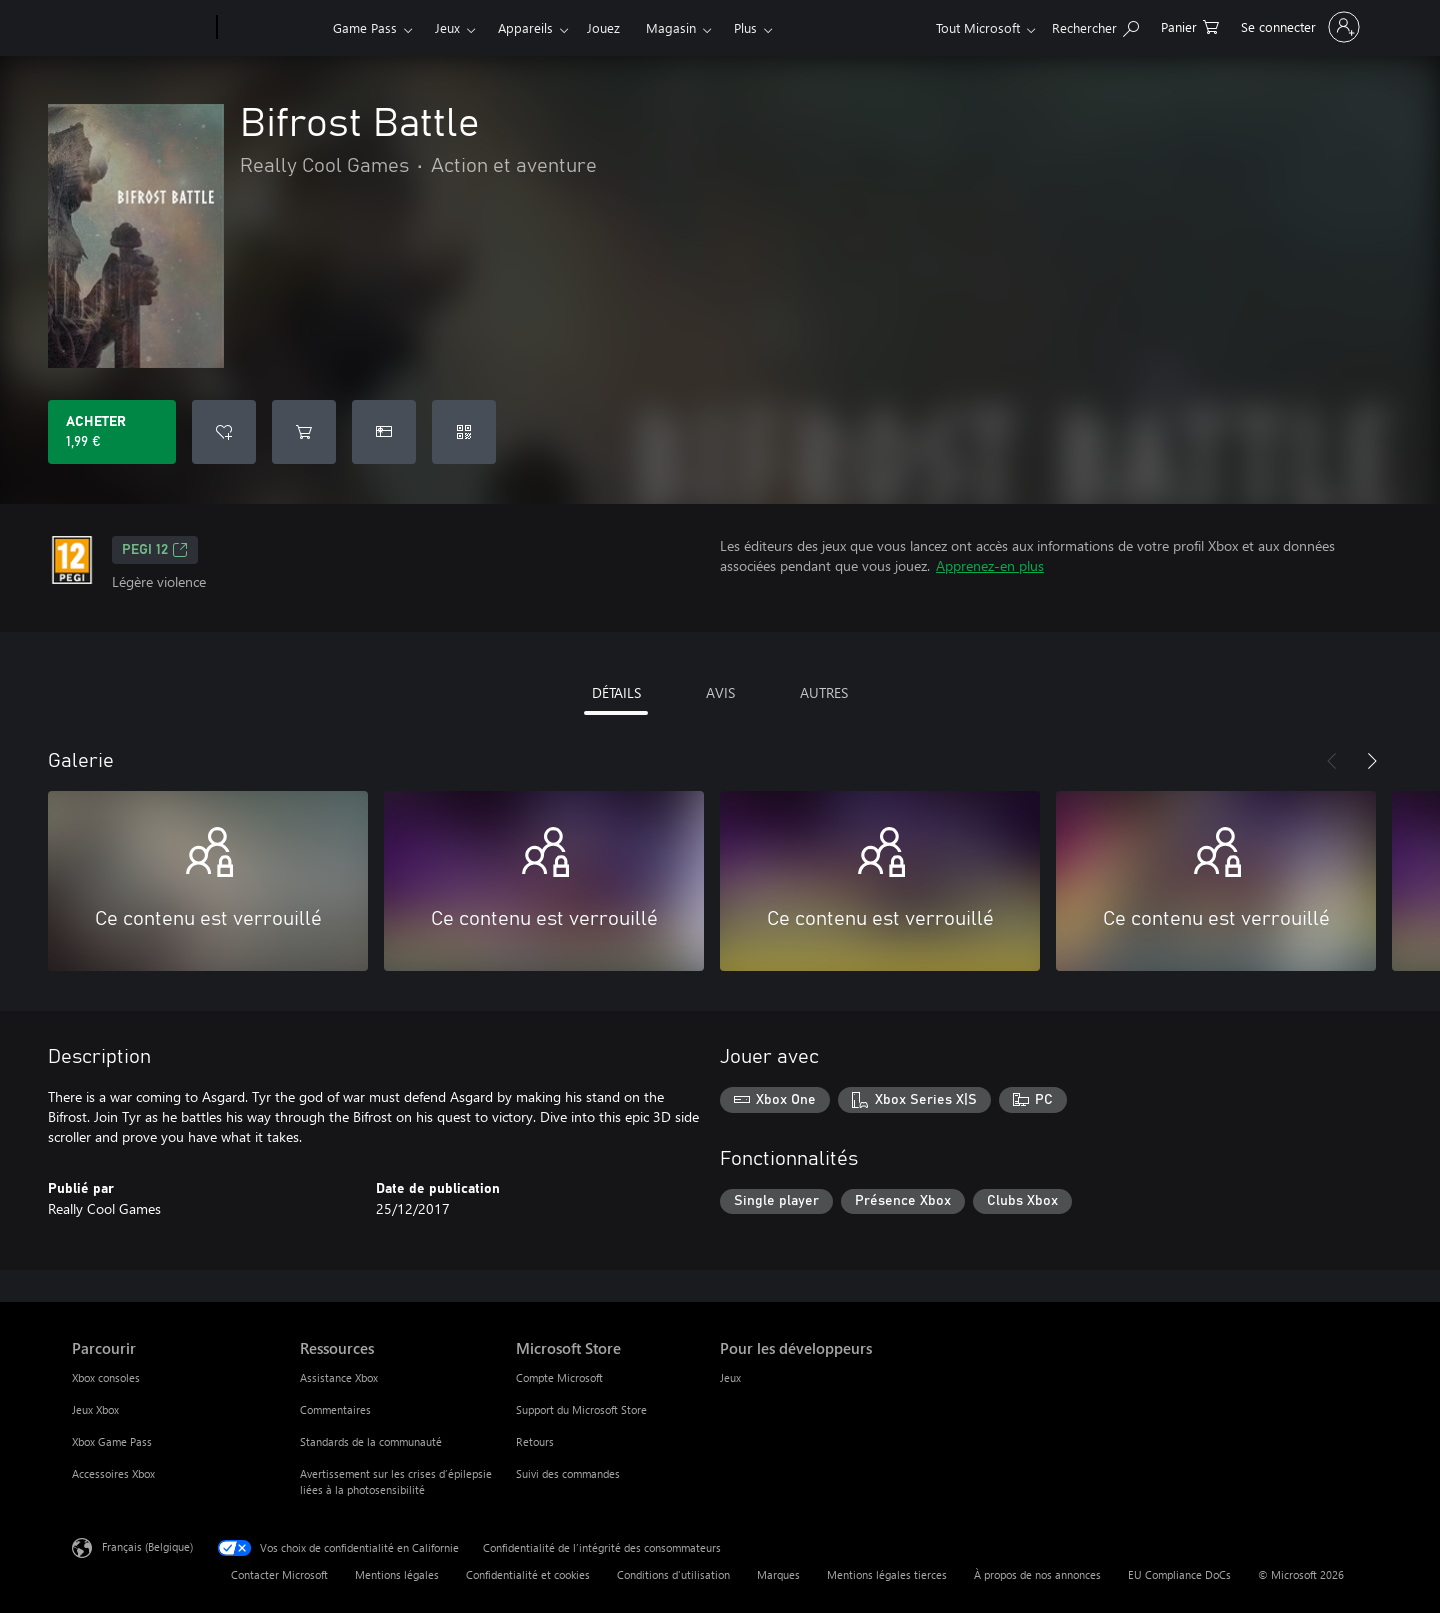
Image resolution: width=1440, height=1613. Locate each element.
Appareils (525, 27)
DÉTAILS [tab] (616, 692)
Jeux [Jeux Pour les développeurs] (730, 1377)
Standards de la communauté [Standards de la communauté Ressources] (371, 1441)
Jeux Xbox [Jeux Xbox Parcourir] (95, 1409)
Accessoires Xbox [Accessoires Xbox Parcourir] (113, 1473)
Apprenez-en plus (990, 565)
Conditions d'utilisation (673, 1574)
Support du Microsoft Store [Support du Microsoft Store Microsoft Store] (581, 1409)
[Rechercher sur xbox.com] (1095, 25)
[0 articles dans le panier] (1190, 25)
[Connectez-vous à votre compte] (1298, 27)
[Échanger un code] (464, 432)
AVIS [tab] (720, 692)
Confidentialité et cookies (528, 1574)
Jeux (447, 27)
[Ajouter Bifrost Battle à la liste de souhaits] (224, 432)
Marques (778, 1574)
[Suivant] (1372, 761)
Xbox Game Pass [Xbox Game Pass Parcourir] (112, 1441)
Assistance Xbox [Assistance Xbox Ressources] (339, 1377)
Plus (745, 27)
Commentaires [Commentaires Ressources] (335, 1409)
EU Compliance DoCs (1179, 1574)
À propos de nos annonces (1037, 1574)
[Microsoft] (140, 28)
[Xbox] (272, 28)
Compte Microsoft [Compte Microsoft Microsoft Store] (559, 1377)
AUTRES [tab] (824, 692)
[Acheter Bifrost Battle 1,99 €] (112, 432)
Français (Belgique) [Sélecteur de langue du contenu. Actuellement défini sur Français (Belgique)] (147, 1546)
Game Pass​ (365, 27)
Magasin (671, 27)
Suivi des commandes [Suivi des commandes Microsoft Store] (568, 1473)
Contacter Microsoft (279, 1574)
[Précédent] (1332, 761)
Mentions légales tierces (887, 1574)
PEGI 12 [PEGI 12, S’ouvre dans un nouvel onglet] (155, 550)
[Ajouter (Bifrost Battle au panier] (304, 432)
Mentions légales (397, 1574)
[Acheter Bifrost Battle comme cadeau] (384, 432)
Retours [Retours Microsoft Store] (535, 1441)
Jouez (603, 27)
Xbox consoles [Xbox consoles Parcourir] (106, 1377)
